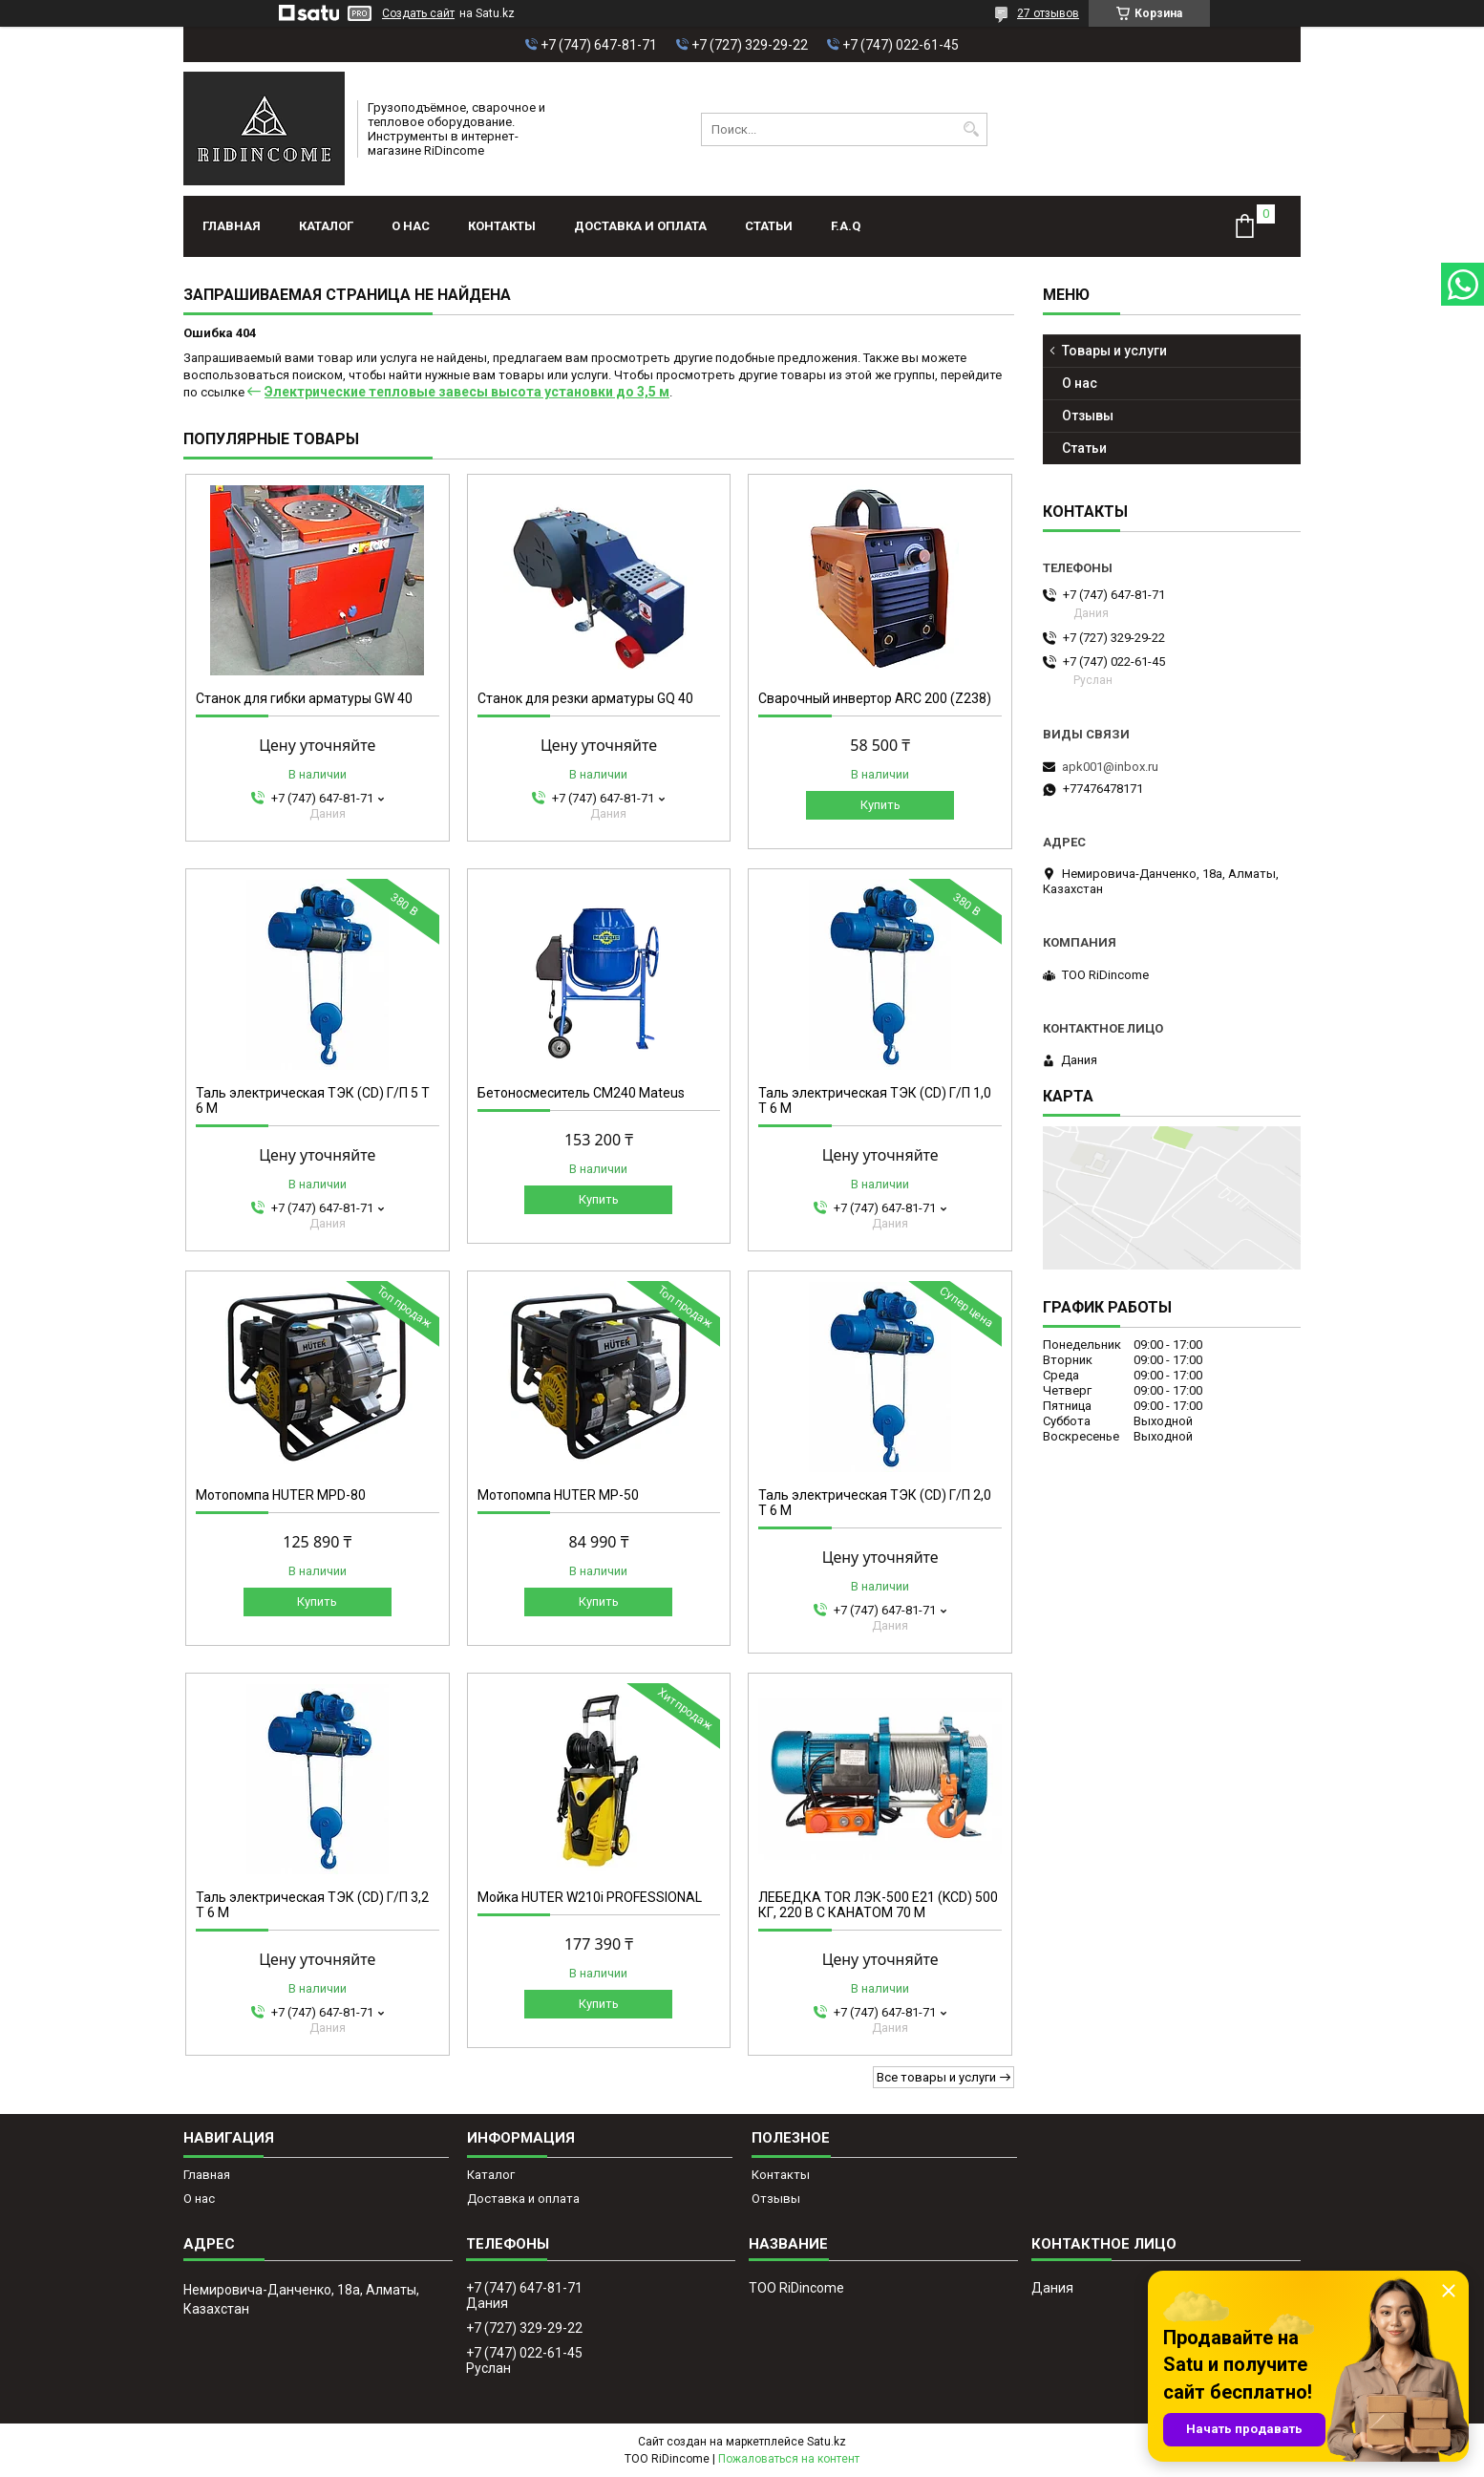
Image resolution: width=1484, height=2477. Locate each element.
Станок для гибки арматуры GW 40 (304, 698)
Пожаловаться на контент (788, 2459)
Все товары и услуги (936, 2077)
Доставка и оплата (640, 226)
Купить (880, 805)
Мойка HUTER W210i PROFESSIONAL (589, 1897)
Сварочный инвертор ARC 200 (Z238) (874, 698)
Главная (231, 226)
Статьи (769, 226)
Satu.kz (826, 2441)
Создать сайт (418, 13)
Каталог (326, 226)
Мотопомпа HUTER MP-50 (558, 1495)
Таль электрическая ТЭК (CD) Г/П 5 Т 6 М (313, 1100)
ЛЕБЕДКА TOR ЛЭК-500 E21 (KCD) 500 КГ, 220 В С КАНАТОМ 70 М (878, 1905)
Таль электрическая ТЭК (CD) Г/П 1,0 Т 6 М (874, 1100)
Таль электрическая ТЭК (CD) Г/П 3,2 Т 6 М (312, 1905)
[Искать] (970, 129)
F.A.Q (845, 226)
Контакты (502, 226)
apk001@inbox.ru (1110, 766)
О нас (411, 226)
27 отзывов (1048, 13)
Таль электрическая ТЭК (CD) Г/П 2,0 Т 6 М (874, 1502)
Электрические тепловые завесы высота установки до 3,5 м (467, 391)
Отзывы (1087, 415)
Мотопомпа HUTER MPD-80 (281, 1495)
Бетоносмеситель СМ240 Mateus (581, 1092)
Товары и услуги (1114, 350)
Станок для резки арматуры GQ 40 (585, 698)
